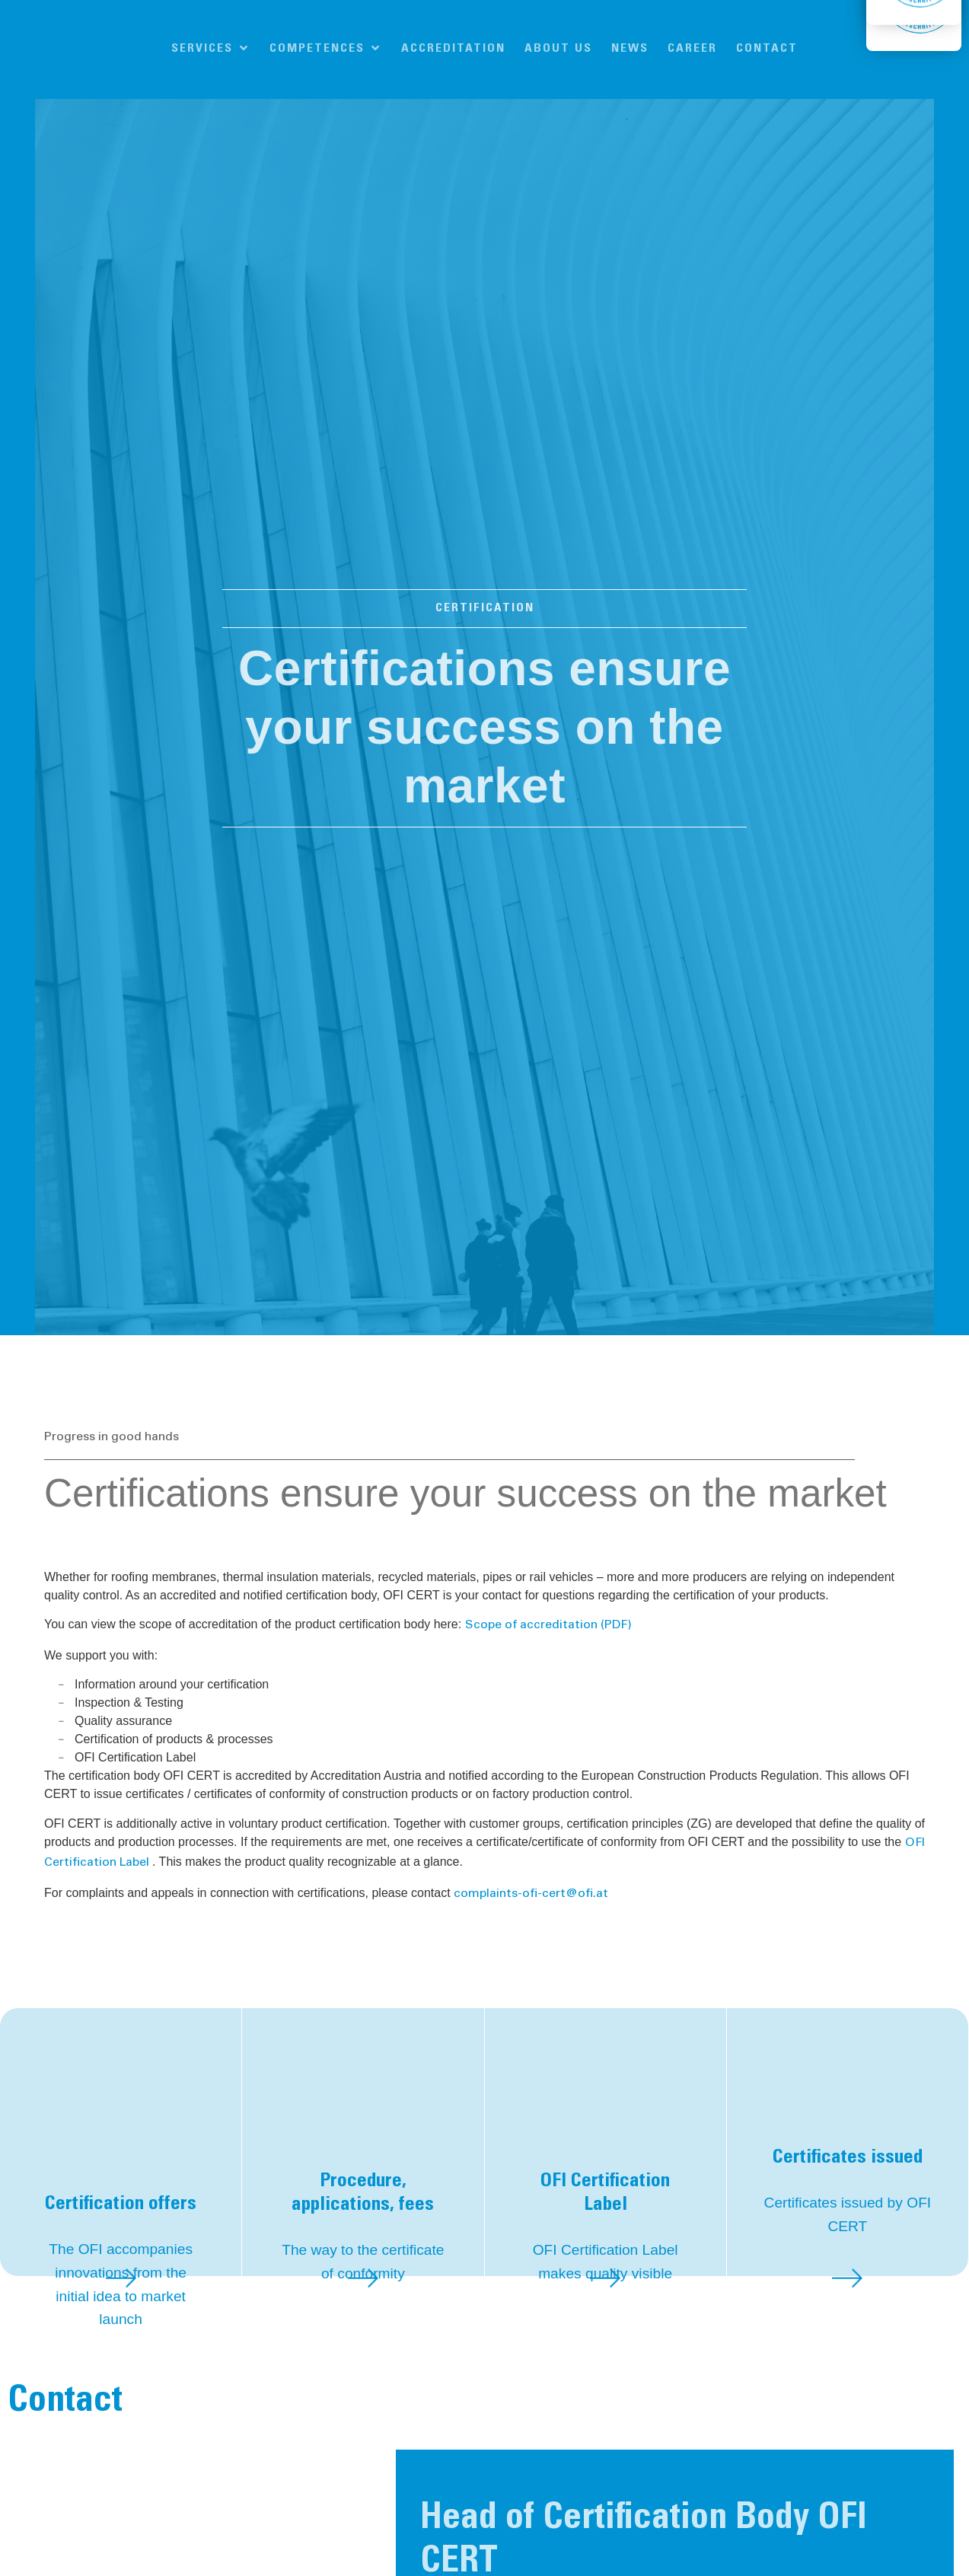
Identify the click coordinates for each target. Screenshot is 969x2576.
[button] (210, 49)
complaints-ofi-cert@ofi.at (531, 1894)
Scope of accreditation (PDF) (548, 1625)
